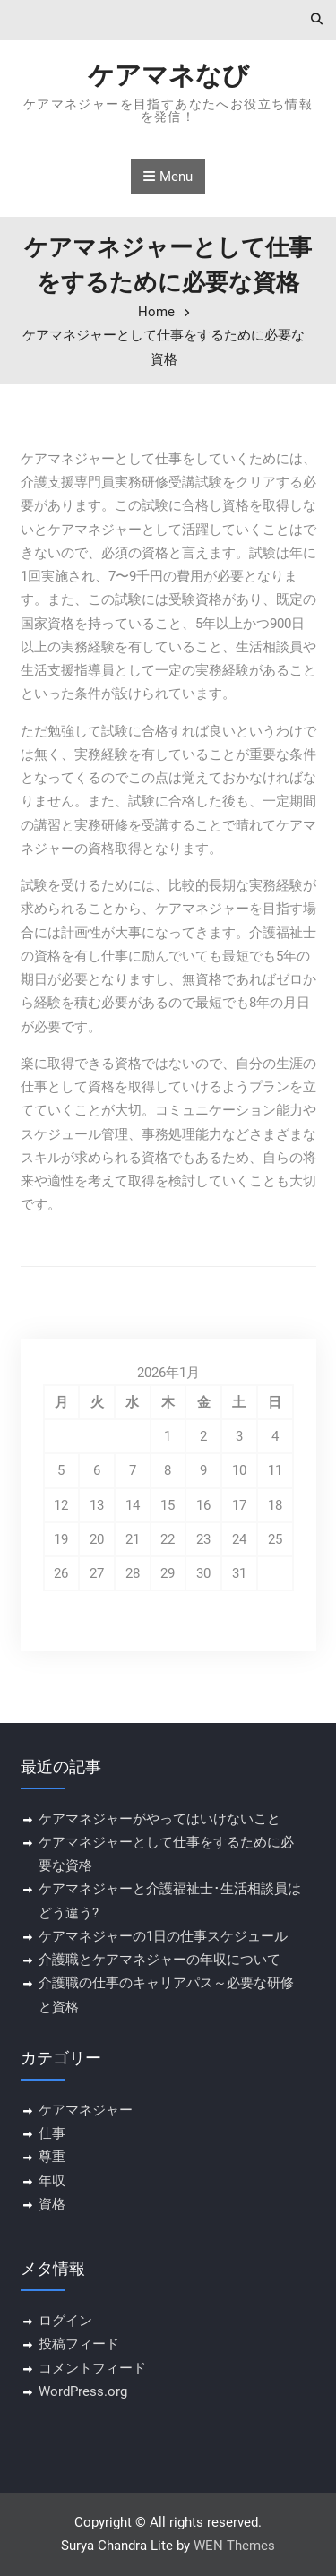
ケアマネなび (168, 75)
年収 (52, 2181)
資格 (52, 2204)
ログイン (65, 2321)
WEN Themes (234, 2545)
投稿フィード (79, 2344)
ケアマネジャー (86, 2110)
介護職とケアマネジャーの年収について (159, 1959)
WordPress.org (83, 2391)
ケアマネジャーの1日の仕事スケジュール (163, 1936)
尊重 (52, 2157)
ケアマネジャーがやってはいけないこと (159, 1819)
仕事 (52, 2133)
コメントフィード (92, 2368)
